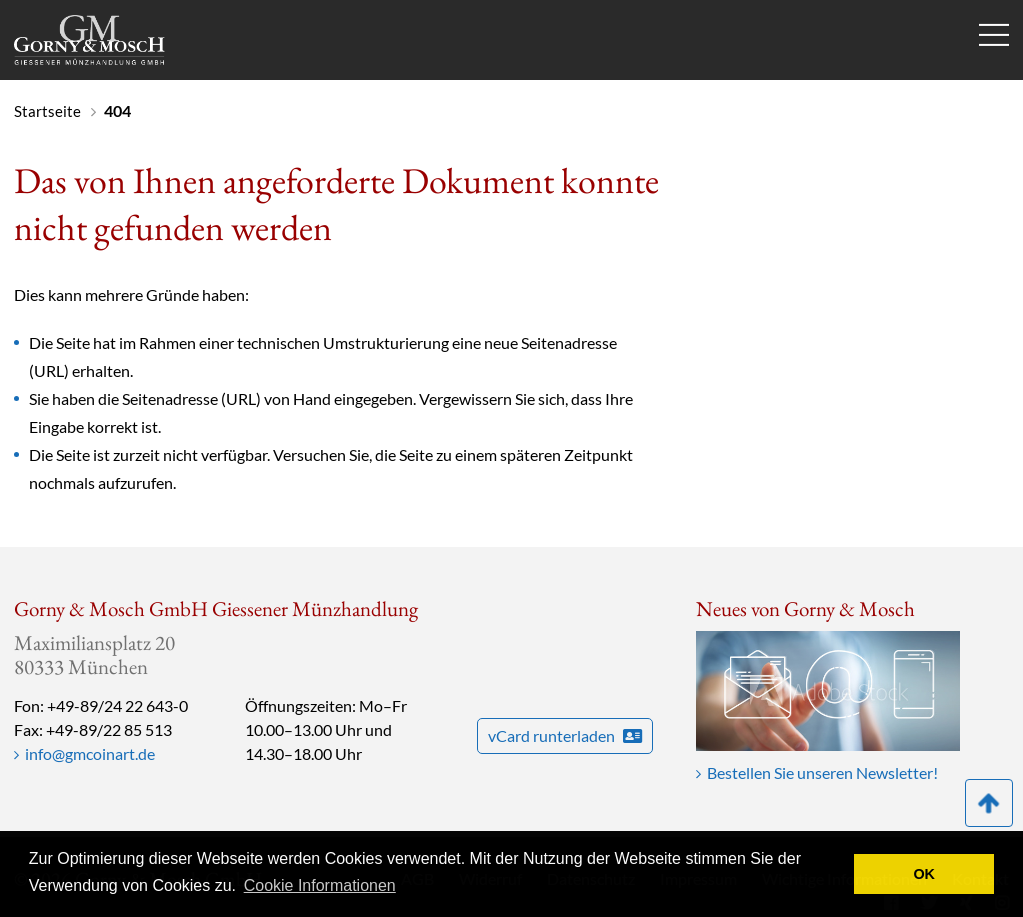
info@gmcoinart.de (90, 753)
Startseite (47, 111)
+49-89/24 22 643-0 (117, 705)
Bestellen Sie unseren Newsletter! (822, 772)
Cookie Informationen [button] (320, 885)
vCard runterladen (565, 735)
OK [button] (924, 874)
